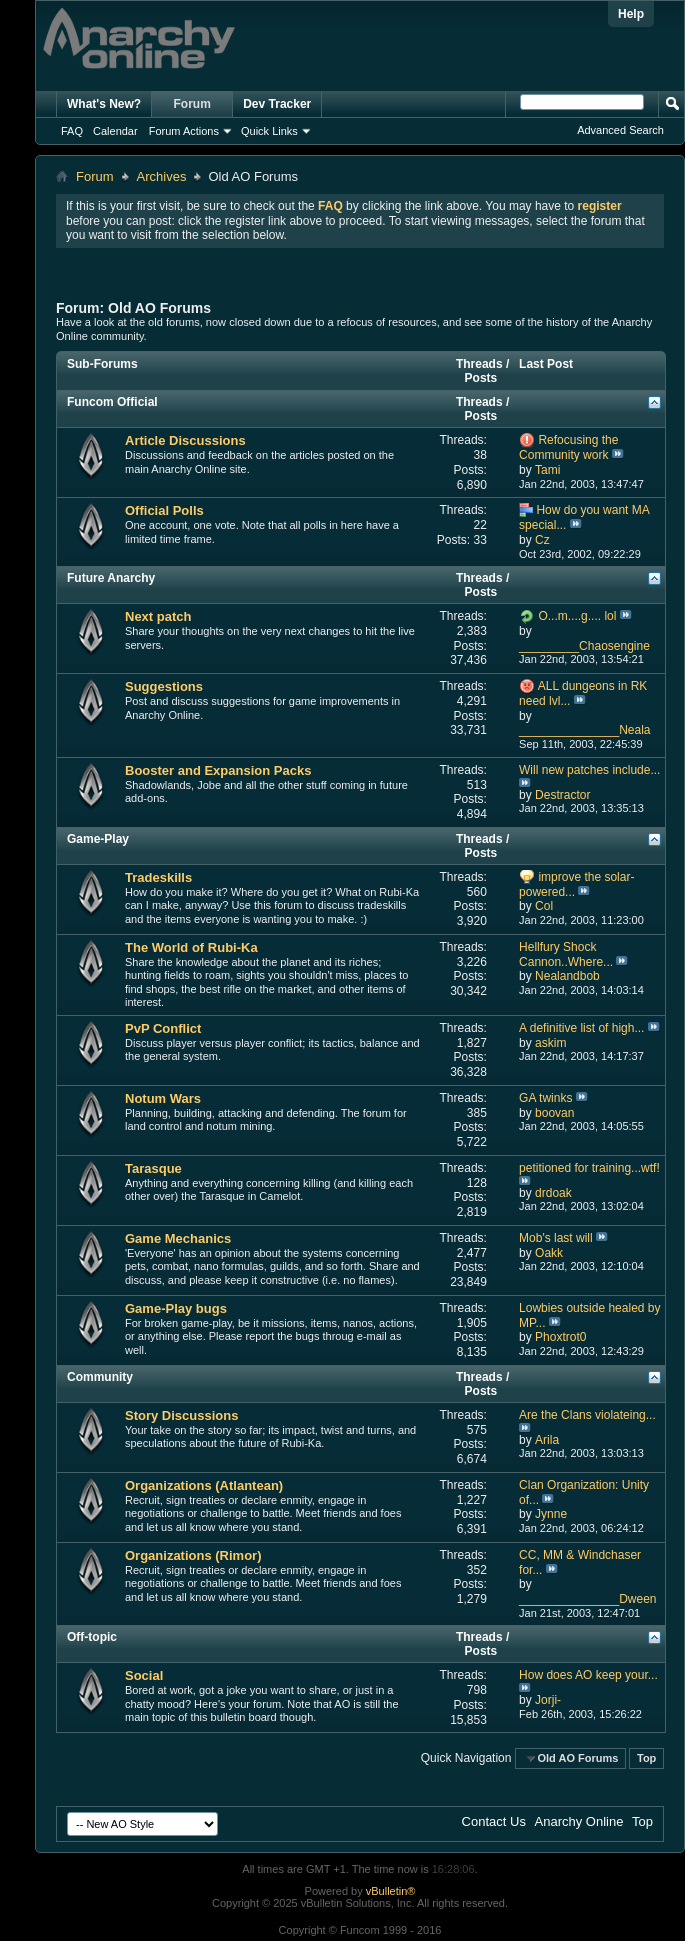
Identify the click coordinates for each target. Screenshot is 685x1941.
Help (631, 14)
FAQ (72, 131)
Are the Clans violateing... (587, 1415)
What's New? (104, 104)
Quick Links (269, 131)
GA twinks (545, 1098)
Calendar (115, 131)
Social (144, 1675)
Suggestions (164, 686)
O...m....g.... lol (577, 616)
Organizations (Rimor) (193, 1555)
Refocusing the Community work (568, 447)
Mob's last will (556, 1238)
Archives (162, 176)
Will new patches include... (589, 770)
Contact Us (494, 1821)
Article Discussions (185, 440)
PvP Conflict (163, 1028)
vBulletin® (391, 1891)
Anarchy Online (579, 1821)
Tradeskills (158, 877)
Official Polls (164, 510)
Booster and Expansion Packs (218, 770)
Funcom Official (112, 402)
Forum (192, 104)
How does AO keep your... (588, 1675)
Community (100, 1377)
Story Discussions (181, 1415)
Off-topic (92, 1637)
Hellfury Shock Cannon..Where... (566, 954)
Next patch (158, 616)
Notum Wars (163, 1098)
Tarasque (153, 1168)
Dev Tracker (277, 104)
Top (646, 1758)
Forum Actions (184, 131)
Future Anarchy (111, 578)
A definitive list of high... (581, 1028)
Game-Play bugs (176, 1308)
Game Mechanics (178, 1238)
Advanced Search (620, 130)
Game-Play (98, 839)
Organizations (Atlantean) (204, 1485)
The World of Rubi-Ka (191, 947)
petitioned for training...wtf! (589, 1168)
